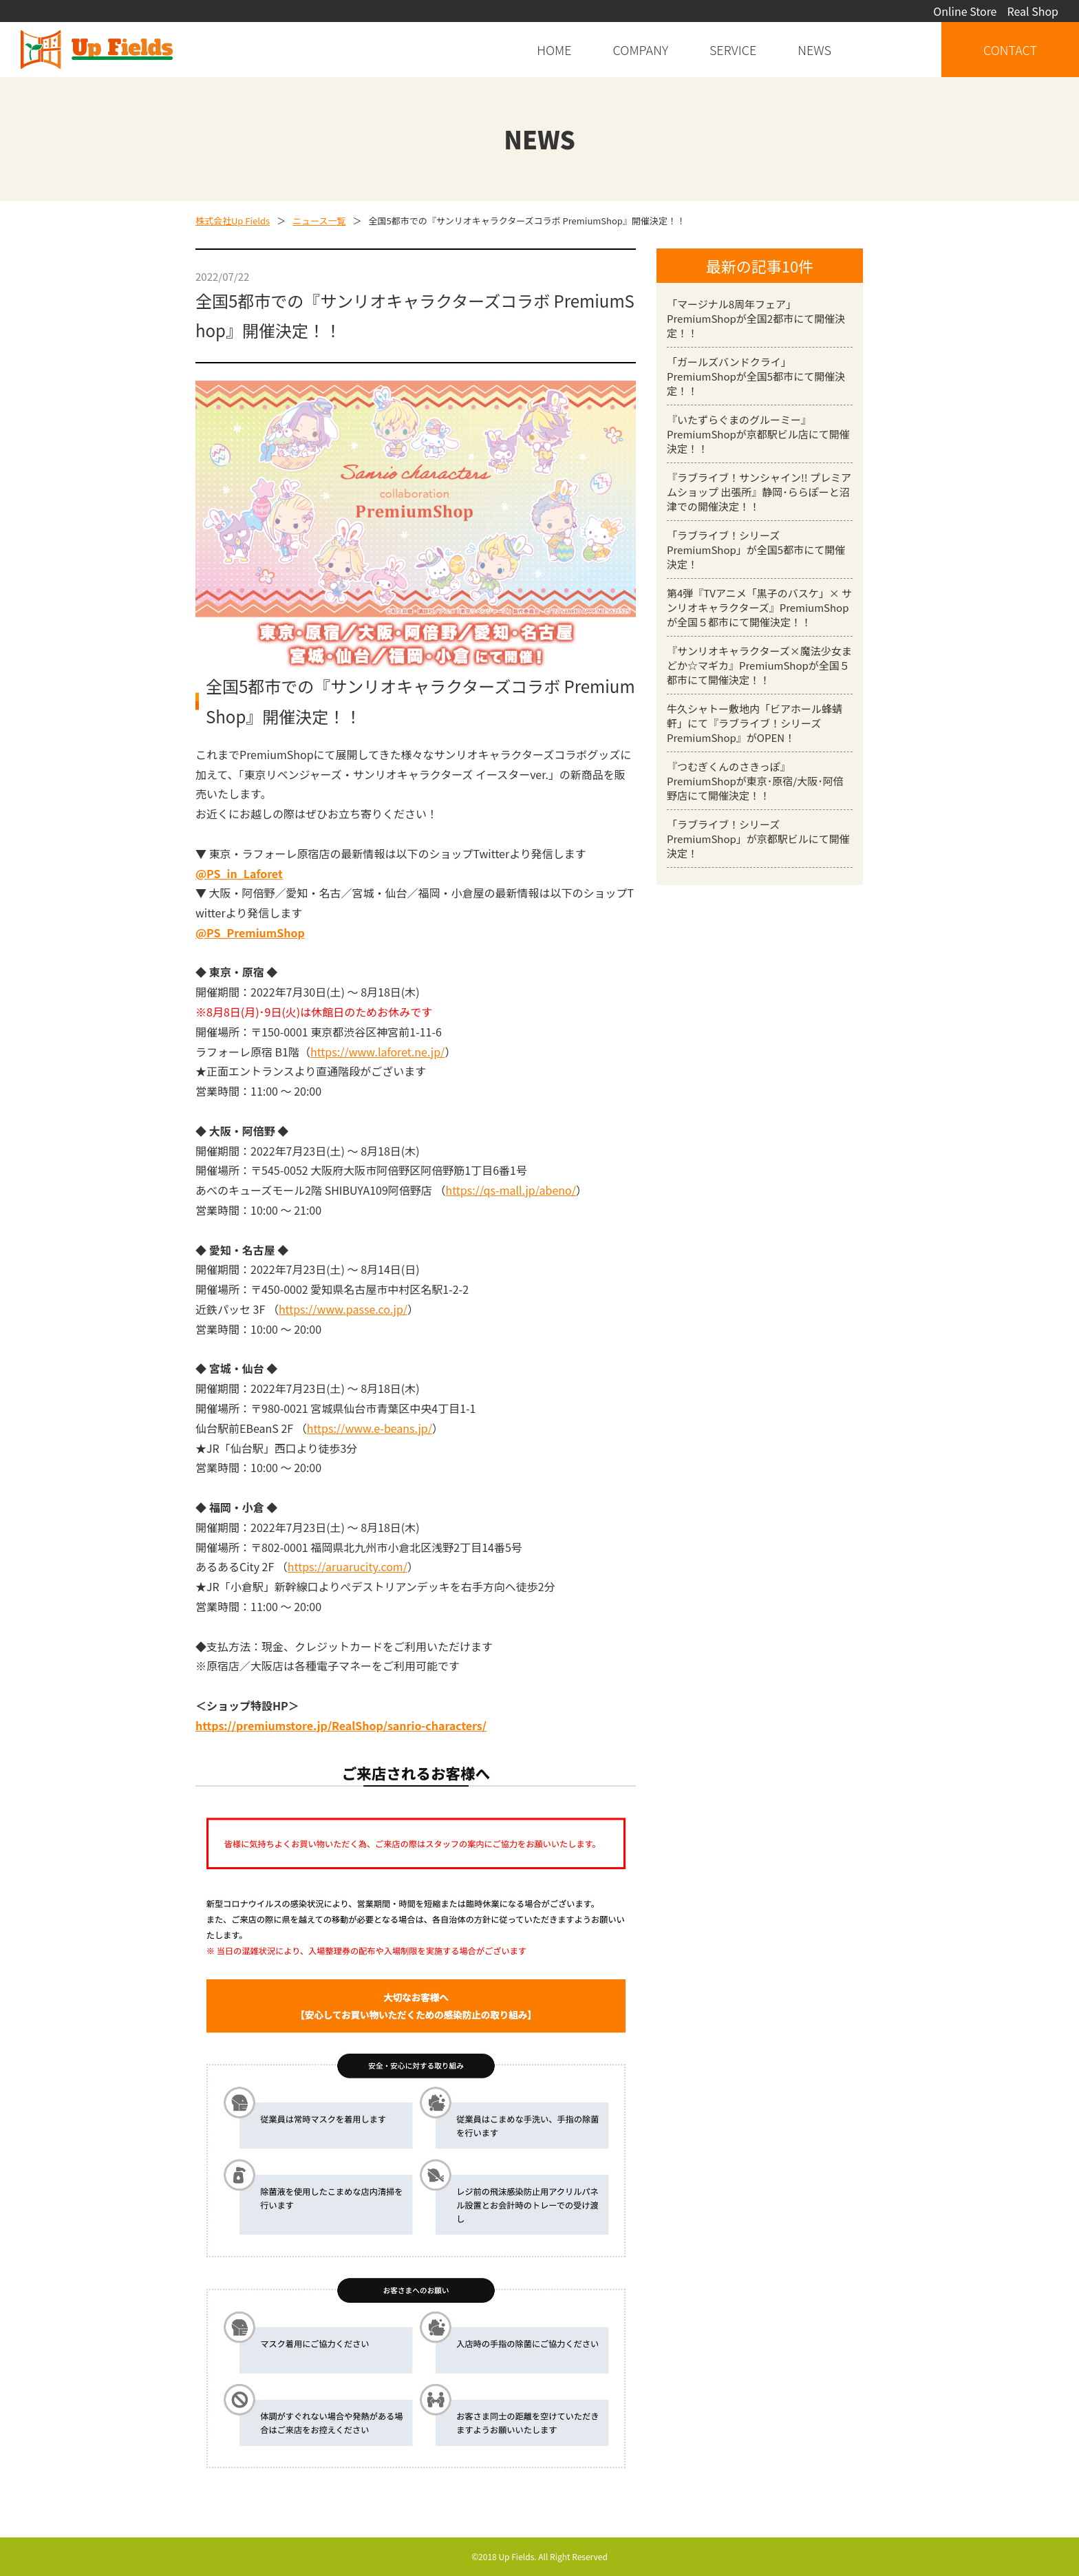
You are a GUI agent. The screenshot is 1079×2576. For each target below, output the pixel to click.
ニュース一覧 (318, 220)
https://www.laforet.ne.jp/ (377, 1051)
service (732, 49)
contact (1010, 49)
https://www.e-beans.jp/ (369, 1428)
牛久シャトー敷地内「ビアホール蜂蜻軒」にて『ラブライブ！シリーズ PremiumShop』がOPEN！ (754, 723)
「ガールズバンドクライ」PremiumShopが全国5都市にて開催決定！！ (756, 376)
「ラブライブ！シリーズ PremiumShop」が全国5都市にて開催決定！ (756, 549)
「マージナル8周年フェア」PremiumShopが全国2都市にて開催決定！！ (756, 318)
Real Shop (1033, 11)
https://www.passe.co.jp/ (343, 1309)
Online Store (964, 11)
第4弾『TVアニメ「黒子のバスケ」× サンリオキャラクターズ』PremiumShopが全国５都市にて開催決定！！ (759, 607)
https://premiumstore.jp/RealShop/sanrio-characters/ (341, 1725)
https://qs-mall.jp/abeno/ (510, 1190)
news (814, 49)
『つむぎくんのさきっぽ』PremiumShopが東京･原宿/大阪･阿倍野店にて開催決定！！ (755, 780)
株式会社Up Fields (232, 220)
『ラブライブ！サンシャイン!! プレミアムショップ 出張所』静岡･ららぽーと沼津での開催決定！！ (759, 491)
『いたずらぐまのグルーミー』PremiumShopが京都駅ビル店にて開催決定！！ (758, 434)
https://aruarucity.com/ (347, 1566)
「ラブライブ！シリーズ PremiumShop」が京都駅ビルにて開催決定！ (758, 838)
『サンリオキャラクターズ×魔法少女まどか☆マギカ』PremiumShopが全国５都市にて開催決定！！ (759, 665)
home (554, 49)
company (640, 49)
